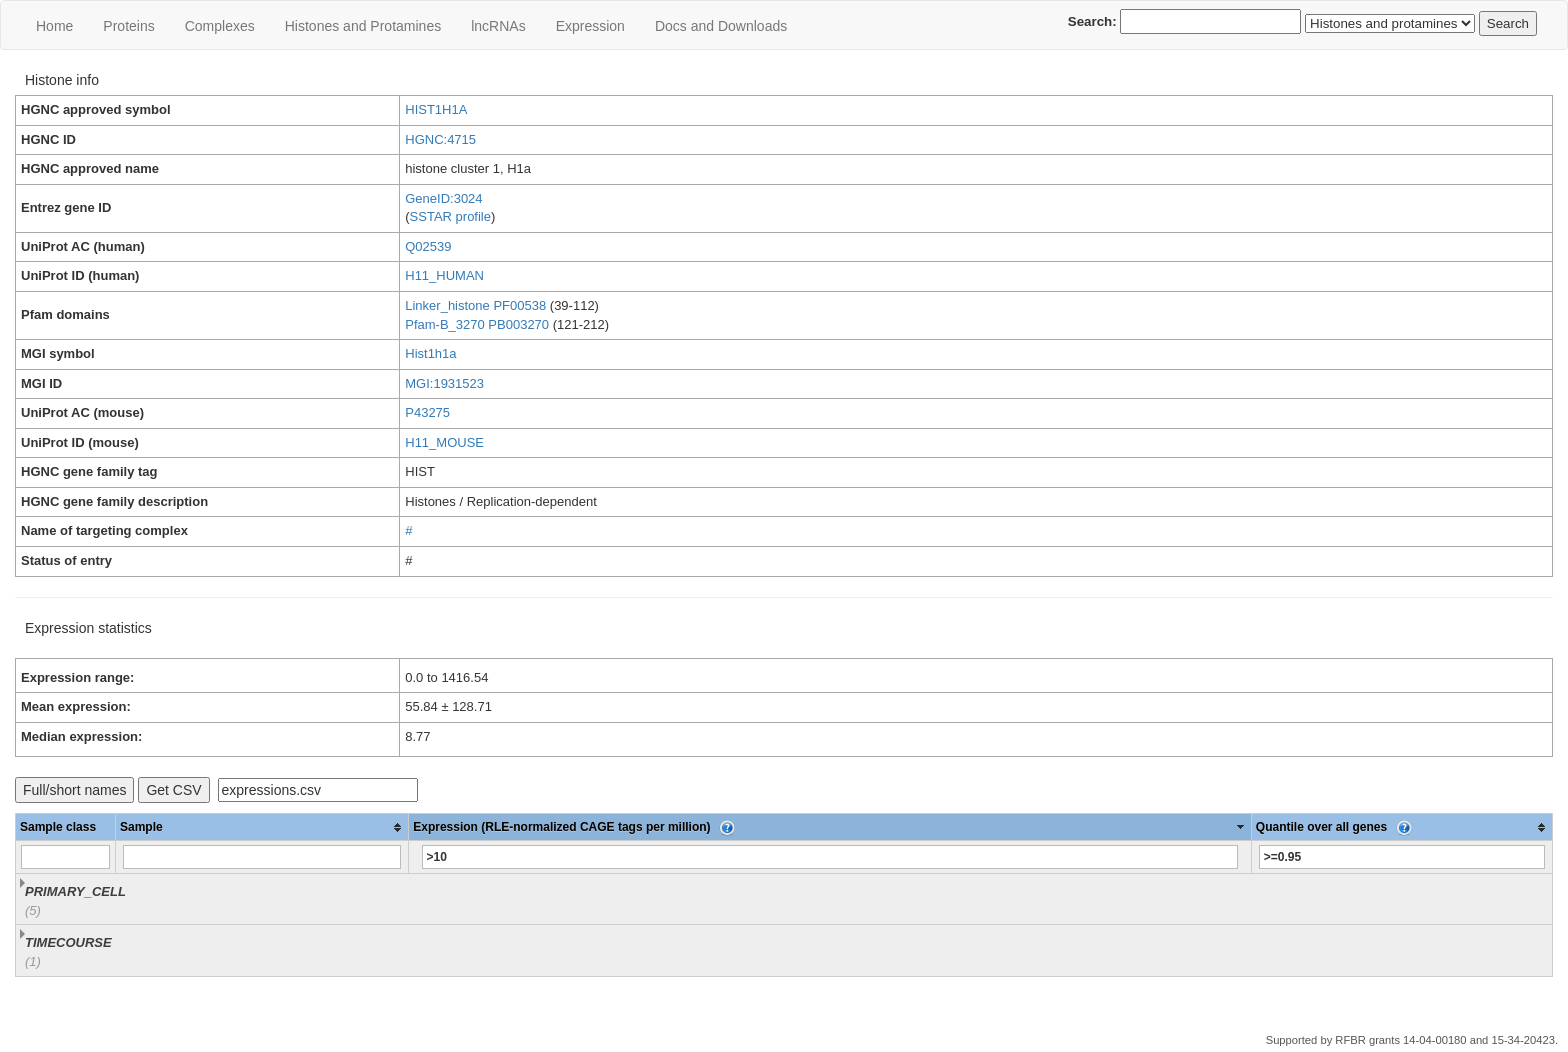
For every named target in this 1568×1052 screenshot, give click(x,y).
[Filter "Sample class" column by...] (65, 857)
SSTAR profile (450, 216)
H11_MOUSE (444, 442)
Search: (1185, 21)
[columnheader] (262, 827)
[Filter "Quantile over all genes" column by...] (1402, 857)
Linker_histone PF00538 (475, 305)
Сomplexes (220, 26)
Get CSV (173, 790)
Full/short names (74, 790)
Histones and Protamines (363, 26)
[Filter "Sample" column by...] (262, 857)
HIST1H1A (436, 109)
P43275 (427, 412)
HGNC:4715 (440, 139)
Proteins (128, 26)
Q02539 (428, 246)
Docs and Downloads (721, 26)
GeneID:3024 (443, 198)
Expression (590, 26)
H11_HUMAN (444, 275)
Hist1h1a (430, 353)
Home (54, 26)
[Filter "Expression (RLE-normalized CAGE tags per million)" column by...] (830, 857)
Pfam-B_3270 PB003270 (477, 324)
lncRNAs (498, 26)
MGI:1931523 (444, 383)
